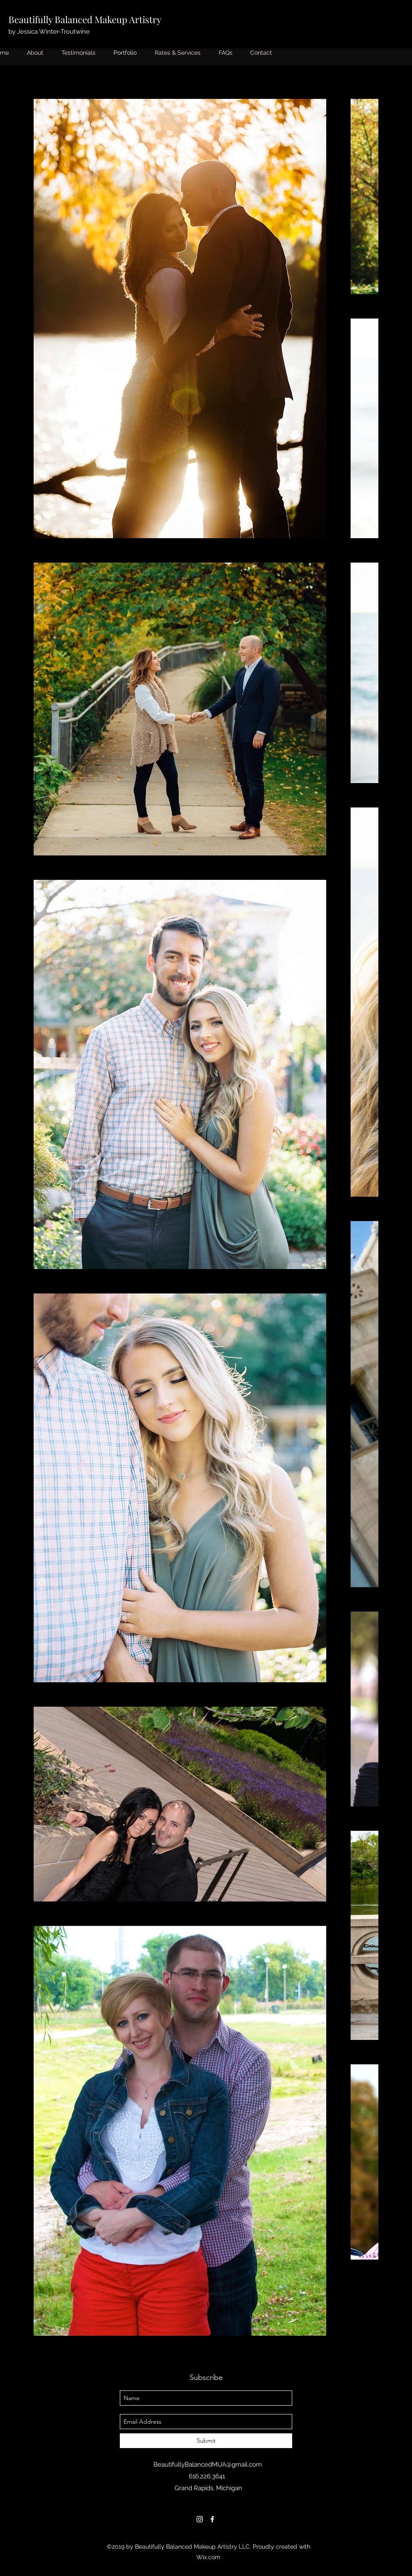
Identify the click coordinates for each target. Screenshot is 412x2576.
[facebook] (212, 2519)
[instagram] (199, 2519)
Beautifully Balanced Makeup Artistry (84, 19)
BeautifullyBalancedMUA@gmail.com (207, 2464)
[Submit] (206, 2440)
